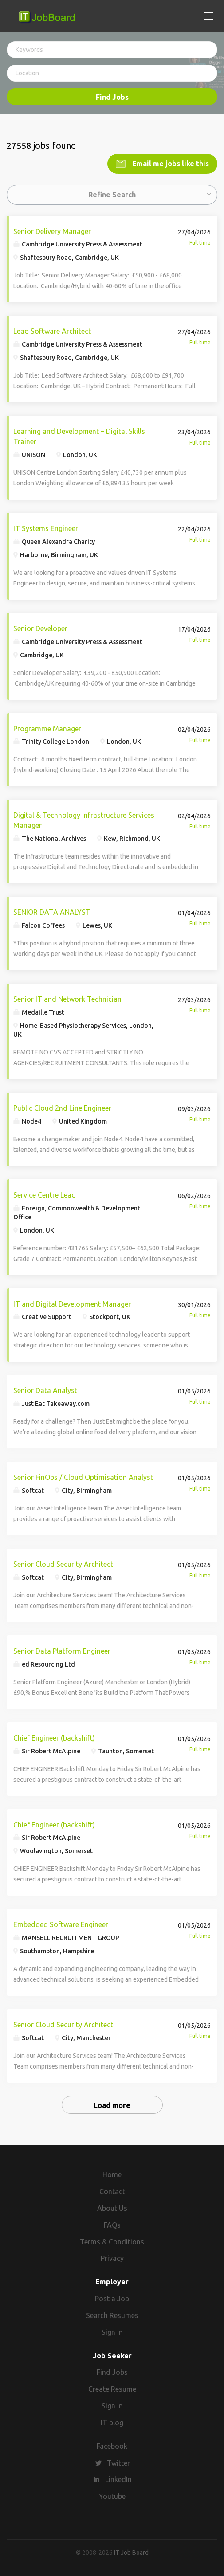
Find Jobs (112, 97)
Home (112, 2173)
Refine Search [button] (112, 193)
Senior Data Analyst (45, 1389)
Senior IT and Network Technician (67, 998)
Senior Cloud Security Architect (63, 1563)
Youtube (112, 2495)
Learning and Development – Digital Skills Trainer (79, 435)
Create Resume (112, 2388)
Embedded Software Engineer (60, 1924)
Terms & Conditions (112, 2240)
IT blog (112, 2421)
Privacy (112, 2257)
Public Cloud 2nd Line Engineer (62, 1107)
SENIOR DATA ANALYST (51, 911)
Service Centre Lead (44, 1194)
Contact (112, 2190)
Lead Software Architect (52, 330)
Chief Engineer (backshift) (54, 1737)
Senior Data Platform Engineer (61, 1650)
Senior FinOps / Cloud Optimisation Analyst (83, 1476)
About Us (112, 2207)
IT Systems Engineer (45, 527)
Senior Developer (40, 627)
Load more (112, 2104)
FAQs (112, 2224)
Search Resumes (112, 2314)
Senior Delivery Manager (52, 230)
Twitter (118, 2462)
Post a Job (112, 2297)
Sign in (112, 2331)
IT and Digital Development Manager (72, 1303)
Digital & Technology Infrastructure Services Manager (83, 819)
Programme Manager (47, 727)
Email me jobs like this (169, 162)
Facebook (112, 2445)
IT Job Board (131, 2551)
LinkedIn (118, 2478)
